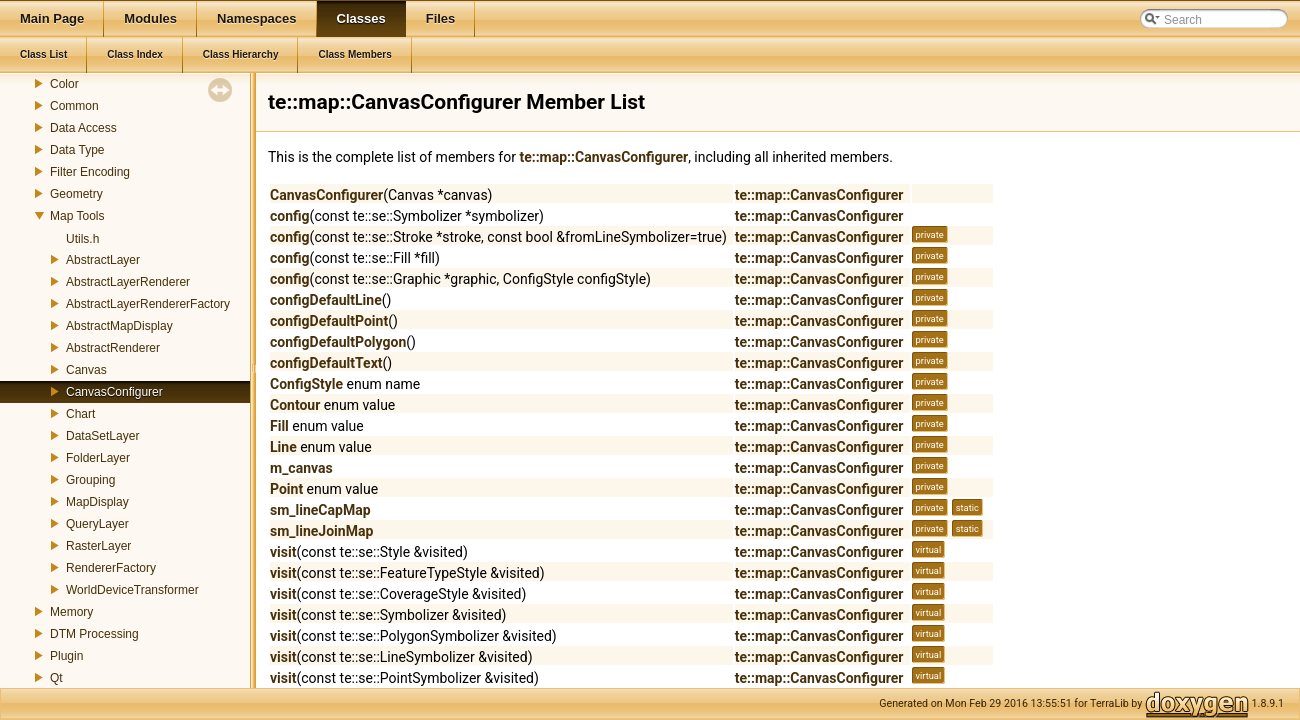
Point (286, 489)
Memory (71, 612)
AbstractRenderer (113, 348)
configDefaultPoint (329, 321)
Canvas (86, 370)
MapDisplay (97, 502)
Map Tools (77, 216)
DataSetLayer (102, 436)
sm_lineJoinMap (321, 531)
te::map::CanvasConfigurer (603, 157)
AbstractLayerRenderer (128, 282)
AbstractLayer (103, 260)
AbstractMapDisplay (119, 326)
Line (283, 447)
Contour (295, 405)
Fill (279, 426)
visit (283, 552)
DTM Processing (94, 634)
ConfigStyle (306, 384)
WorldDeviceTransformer (132, 590)
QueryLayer (97, 524)
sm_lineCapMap (320, 510)
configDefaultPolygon (338, 342)
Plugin (66, 656)
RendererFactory (111, 568)
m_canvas (301, 468)
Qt (56, 678)
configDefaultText (326, 363)
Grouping (90, 480)
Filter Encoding (90, 172)
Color (64, 84)
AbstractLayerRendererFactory (148, 304)
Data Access (83, 128)
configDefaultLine (326, 300)
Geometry (76, 194)
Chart (80, 414)
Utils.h (82, 239)
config (290, 216)
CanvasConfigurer (114, 392)
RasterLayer (98, 546)
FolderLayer (98, 458)
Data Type (77, 150)
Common (74, 106)
